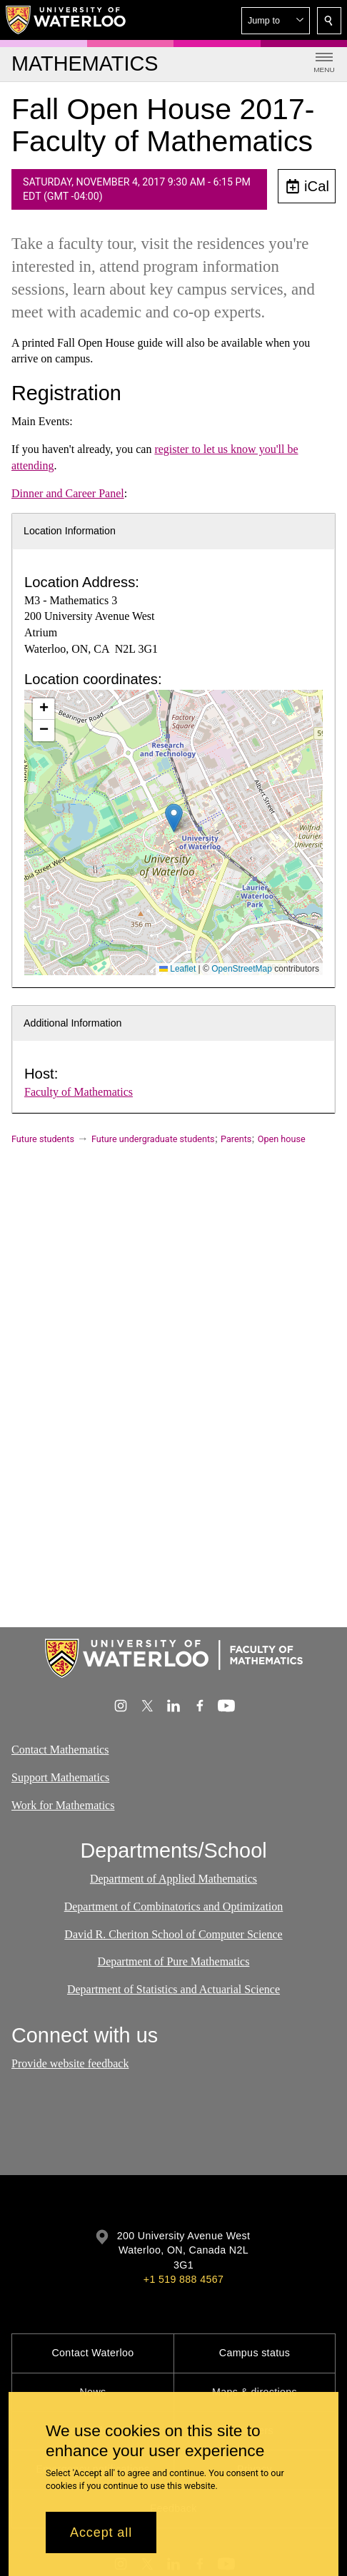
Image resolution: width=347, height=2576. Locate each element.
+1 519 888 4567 (183, 2279)
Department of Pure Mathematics (174, 1962)
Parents (236, 1139)
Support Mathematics (60, 1777)
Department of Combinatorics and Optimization (173, 1906)
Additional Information (73, 1023)
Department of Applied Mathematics (173, 1879)
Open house (282, 1139)
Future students (42, 1139)
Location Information (70, 530)
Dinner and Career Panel (67, 493)
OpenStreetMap (241, 969)
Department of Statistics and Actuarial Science (173, 1990)
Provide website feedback (70, 2063)
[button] (275, 21)
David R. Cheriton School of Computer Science (173, 1934)
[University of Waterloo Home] (66, 20)
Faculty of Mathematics (78, 1092)
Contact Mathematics (60, 1749)
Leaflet (177, 969)
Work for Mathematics (62, 1804)
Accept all (101, 2532)
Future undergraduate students (153, 1139)
